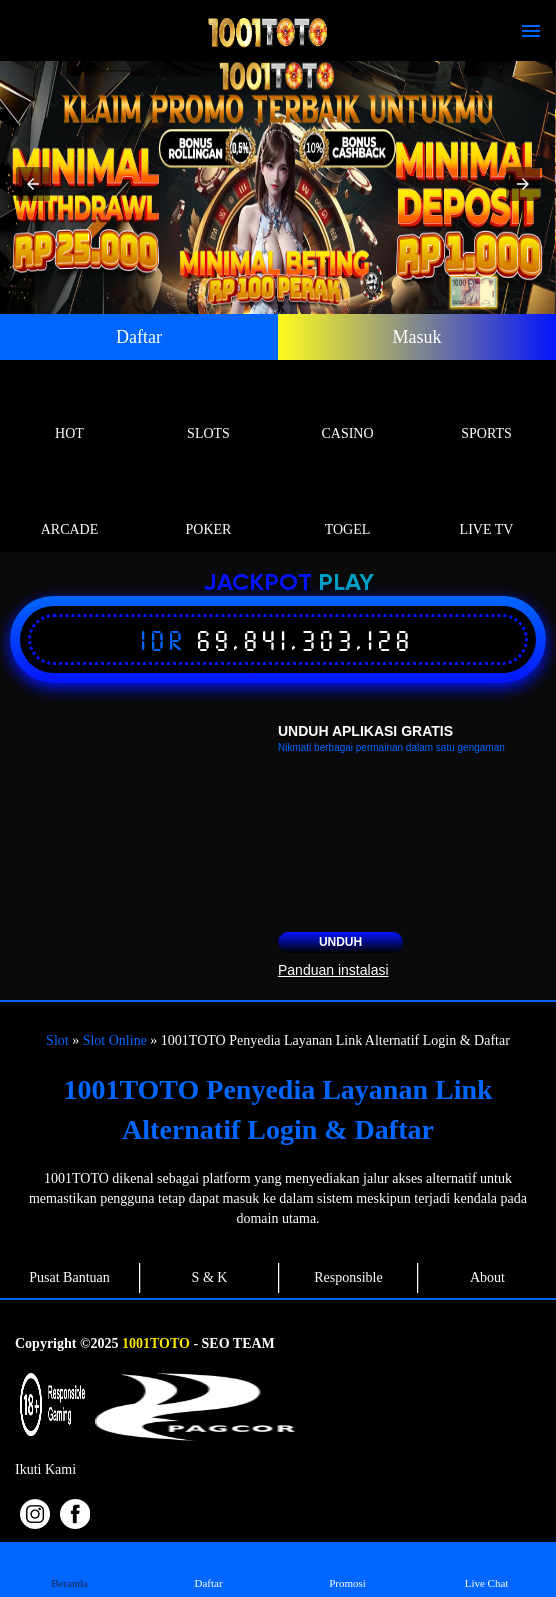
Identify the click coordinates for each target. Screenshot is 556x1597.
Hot (69, 410)
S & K (210, 1277)
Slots (208, 410)
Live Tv (486, 506)
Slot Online (115, 1040)
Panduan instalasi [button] (333, 970)
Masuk (417, 337)
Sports (486, 410)
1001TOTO (156, 1343)
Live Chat (486, 1568)
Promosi (347, 1568)
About (487, 1277)
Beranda (69, 1568)
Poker (208, 506)
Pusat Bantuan (69, 1277)
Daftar (139, 337)
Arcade (69, 506)
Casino (347, 410)
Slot (57, 1040)
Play (346, 583)
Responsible (348, 1277)
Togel (347, 506)
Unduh (340, 942)
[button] (33, 184)
